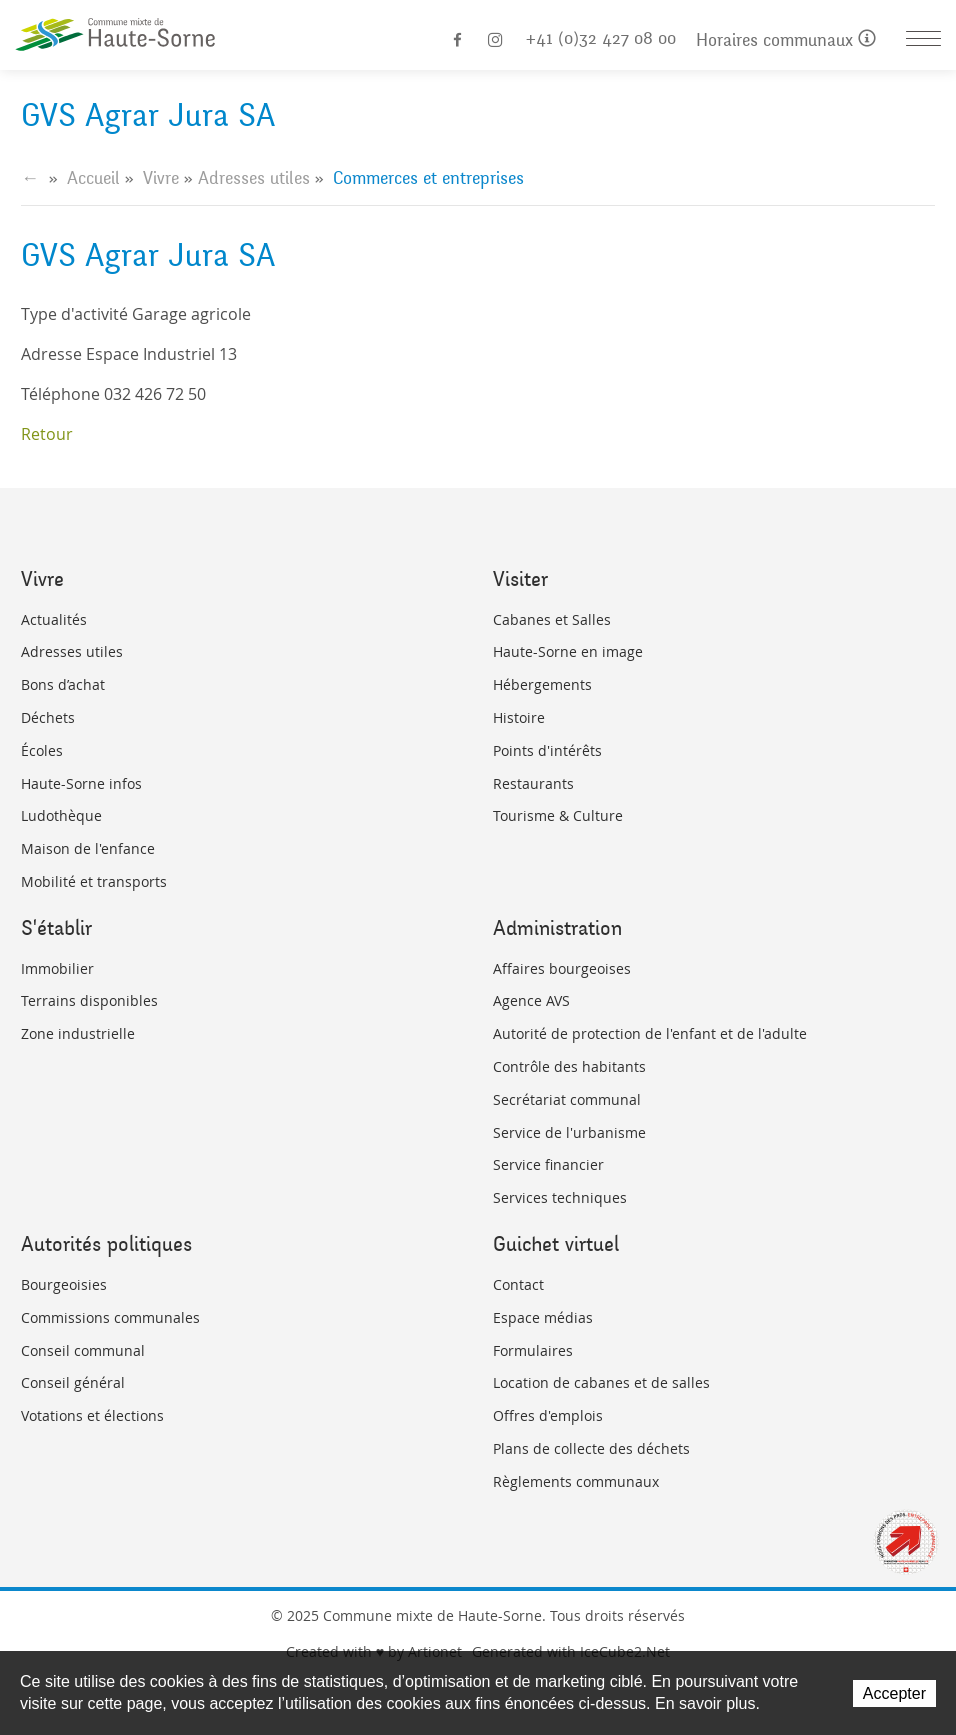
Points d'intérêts (547, 750)
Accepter (894, 1693)
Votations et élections (92, 1415)
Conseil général (73, 1382)
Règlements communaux (576, 1481)
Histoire (519, 717)
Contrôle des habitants (569, 1066)
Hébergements (542, 684)
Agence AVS (531, 1000)
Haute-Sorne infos (81, 783)
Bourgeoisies (64, 1284)
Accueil (93, 178)
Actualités (54, 619)
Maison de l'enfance (88, 848)
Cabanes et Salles (552, 619)
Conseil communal (83, 1350)
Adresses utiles (254, 178)
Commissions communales (110, 1317)
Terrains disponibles (89, 1000)
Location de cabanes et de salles (601, 1382)
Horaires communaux (786, 40)
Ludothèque (61, 815)
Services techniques (560, 1197)
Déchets (48, 717)
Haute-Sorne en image (568, 651)
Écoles (42, 750)
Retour (47, 434)
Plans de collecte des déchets (591, 1448)
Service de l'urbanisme (569, 1132)
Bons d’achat (63, 684)
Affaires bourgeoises (562, 968)
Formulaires (533, 1350)
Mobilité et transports (94, 881)
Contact (518, 1284)
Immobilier (57, 968)
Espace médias (543, 1317)
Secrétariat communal (567, 1099)
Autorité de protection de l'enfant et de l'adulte (650, 1033)
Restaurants (533, 783)
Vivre (161, 178)
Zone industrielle (78, 1033)
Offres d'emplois (548, 1415)
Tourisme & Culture (558, 815)
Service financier (548, 1164)
